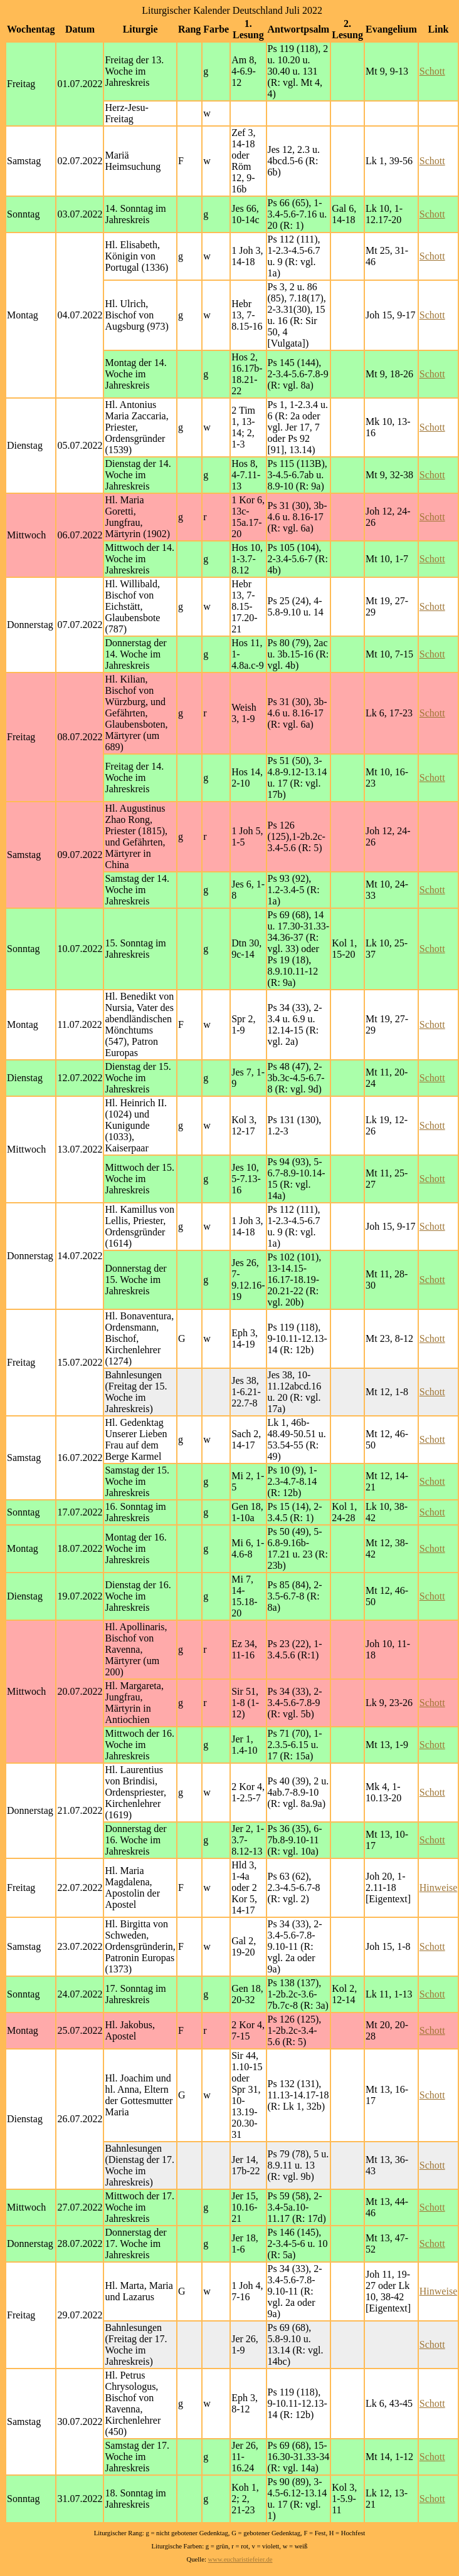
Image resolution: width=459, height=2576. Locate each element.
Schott (432, 71)
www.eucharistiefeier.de (240, 2559)
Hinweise (438, 1887)
